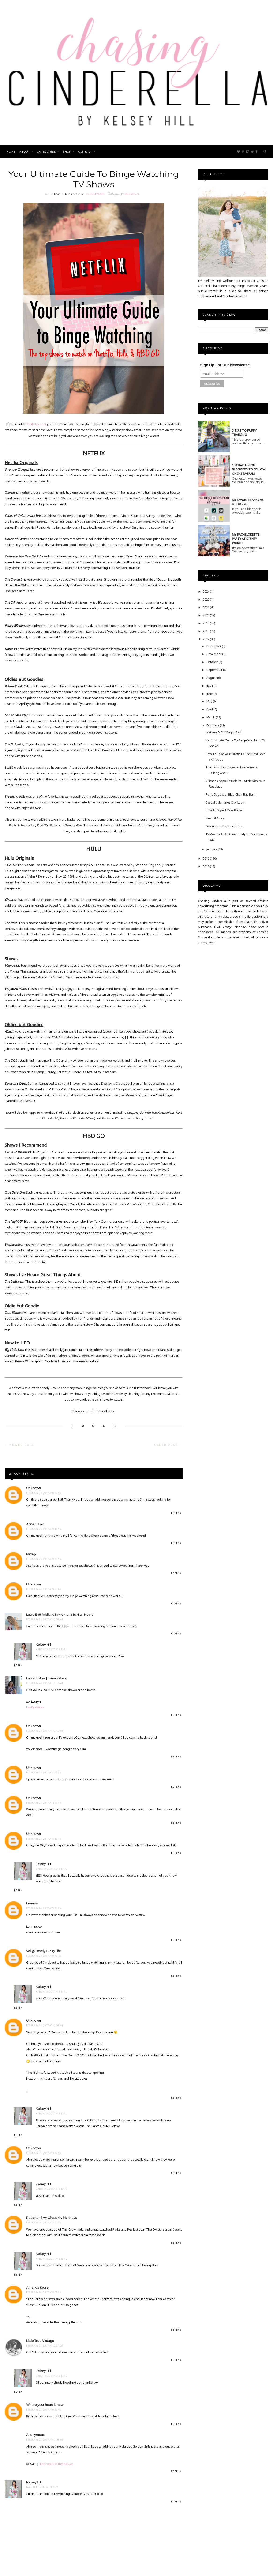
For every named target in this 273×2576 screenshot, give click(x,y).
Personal (132, 193)
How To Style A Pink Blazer (224, 810)
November (214, 654)
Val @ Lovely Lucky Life (43, 1951)
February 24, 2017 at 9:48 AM (43, 1559)
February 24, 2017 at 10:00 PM (44, 2025)
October (212, 662)
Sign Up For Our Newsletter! (225, 365)
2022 (206, 599)
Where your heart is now (44, 2405)
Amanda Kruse (37, 2287)
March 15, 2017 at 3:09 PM (42, 2487)
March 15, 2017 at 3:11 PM (51, 1991)
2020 (206, 615)
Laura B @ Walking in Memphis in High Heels (59, 1614)
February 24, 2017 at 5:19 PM (43, 1838)
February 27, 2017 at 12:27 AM (44, 2345)
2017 (206, 639)
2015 (206, 866)
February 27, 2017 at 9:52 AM (43, 2409)
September (214, 670)
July (209, 685)
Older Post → (168, 1444)
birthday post (36, 424)
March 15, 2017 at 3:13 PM (51, 2258)
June (209, 693)
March (211, 717)
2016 (206, 858)
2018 (206, 631)
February (213, 725)
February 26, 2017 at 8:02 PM (43, 2292)
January (212, 849)
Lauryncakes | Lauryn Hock (46, 1678)
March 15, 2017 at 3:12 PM (51, 2113)
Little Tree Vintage (40, 2341)
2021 (206, 607)
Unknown (33, 1488)
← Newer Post (19, 1444)
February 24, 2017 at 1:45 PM (43, 1772)
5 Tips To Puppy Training (244, 432)
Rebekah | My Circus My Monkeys (51, 2217)
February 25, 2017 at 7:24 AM (43, 2222)
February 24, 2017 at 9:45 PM (43, 1955)
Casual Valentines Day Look (225, 802)
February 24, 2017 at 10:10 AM (44, 1619)
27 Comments (95, 193)
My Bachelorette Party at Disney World (245, 538)
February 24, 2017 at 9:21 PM (43, 1908)
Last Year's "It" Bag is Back (224, 732)
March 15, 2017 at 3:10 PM (51, 1649)
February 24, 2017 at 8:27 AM (43, 1493)
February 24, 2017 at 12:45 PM (44, 1730)
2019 (206, 623)
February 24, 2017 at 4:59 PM (43, 1802)
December (214, 646)
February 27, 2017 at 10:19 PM (44, 2439)
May (209, 701)
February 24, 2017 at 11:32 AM (44, 1683)
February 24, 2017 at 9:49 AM (43, 1589)
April (209, 709)
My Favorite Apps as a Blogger (248, 502)
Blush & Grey (215, 818)
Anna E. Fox (35, 1524)
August (211, 678)
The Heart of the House (56, 2464)
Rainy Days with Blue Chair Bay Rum (230, 794)
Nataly (31, 1554)
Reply (175, 1513)
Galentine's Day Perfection (224, 826)
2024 (206, 591)
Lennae (32, 1903)
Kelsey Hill (43, 1644)
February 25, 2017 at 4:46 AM (43, 2153)
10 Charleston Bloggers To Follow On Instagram (248, 469)
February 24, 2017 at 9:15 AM (43, 1529)
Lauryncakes (35, 1707)
